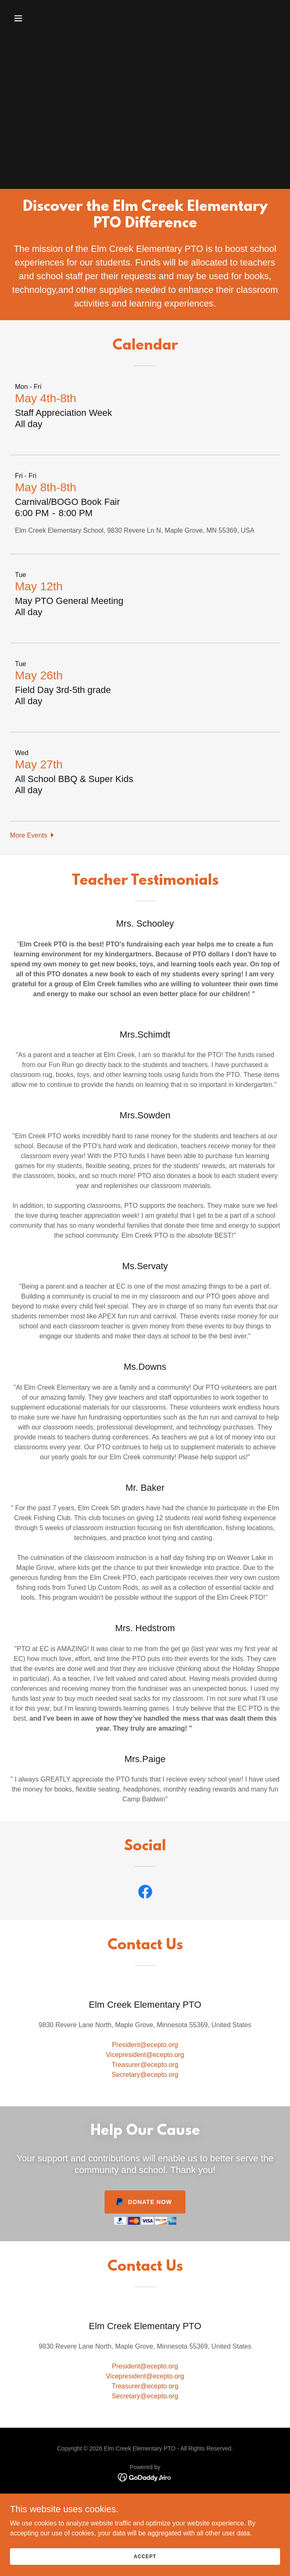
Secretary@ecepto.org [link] (145, 2074)
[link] (145, 1893)
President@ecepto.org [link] (145, 2044)
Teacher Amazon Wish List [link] (145, 2499)
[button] (41, 18)
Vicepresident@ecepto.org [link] (145, 2054)
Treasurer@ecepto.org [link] (145, 2064)
